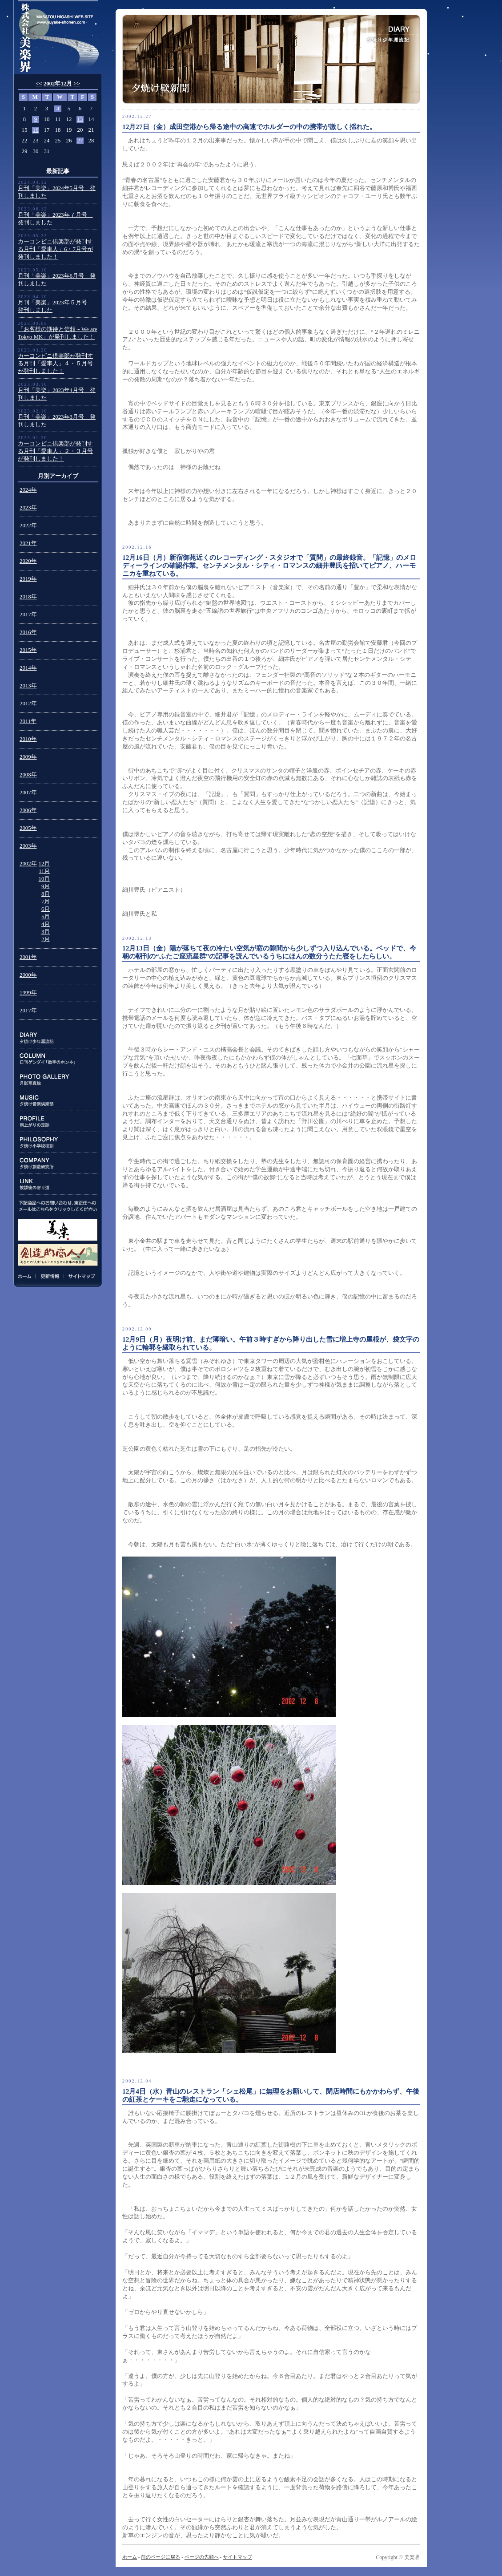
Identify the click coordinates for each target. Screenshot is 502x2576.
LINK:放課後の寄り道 (58, 1184)
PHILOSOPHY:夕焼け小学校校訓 (58, 1142)
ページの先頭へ (202, 2557)
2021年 (28, 543)
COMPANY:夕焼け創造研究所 (58, 1163)
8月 (45, 894)
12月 (44, 864)
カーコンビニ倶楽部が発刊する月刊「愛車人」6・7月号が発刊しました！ (55, 249)
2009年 (28, 757)
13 (80, 119)
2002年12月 (58, 84)
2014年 (28, 668)
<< (39, 84)
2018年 (28, 597)
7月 (45, 901)
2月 (45, 939)
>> (76, 84)
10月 (44, 879)
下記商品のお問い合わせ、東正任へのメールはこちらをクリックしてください (58, 1206)
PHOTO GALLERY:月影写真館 (58, 1079)
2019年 (28, 579)
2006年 (28, 810)
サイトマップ (80, 1276)
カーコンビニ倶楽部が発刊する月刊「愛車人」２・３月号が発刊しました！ (55, 451)
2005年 (28, 828)
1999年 (28, 993)
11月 (44, 871)
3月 (45, 932)
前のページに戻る (160, 2557)
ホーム (26, 1276)
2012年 (28, 703)
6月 (45, 909)
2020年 (28, 561)
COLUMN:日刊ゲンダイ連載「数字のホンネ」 (58, 1058)
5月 (45, 917)
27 (80, 140)
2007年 (28, 792)
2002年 (28, 864)
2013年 (28, 686)
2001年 (28, 957)
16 (36, 130)
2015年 (28, 650)
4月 (45, 924)
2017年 (28, 614)
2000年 (28, 975)
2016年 (28, 632)
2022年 (28, 525)
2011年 (28, 721)
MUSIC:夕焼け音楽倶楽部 (58, 1100)
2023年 (28, 508)
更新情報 (50, 1276)
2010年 (28, 739)
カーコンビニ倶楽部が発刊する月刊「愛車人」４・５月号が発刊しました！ (55, 363)
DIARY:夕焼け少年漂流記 (58, 1037)
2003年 (28, 846)
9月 (45, 886)
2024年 (28, 490)
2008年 (28, 775)
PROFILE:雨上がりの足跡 (58, 1121)
